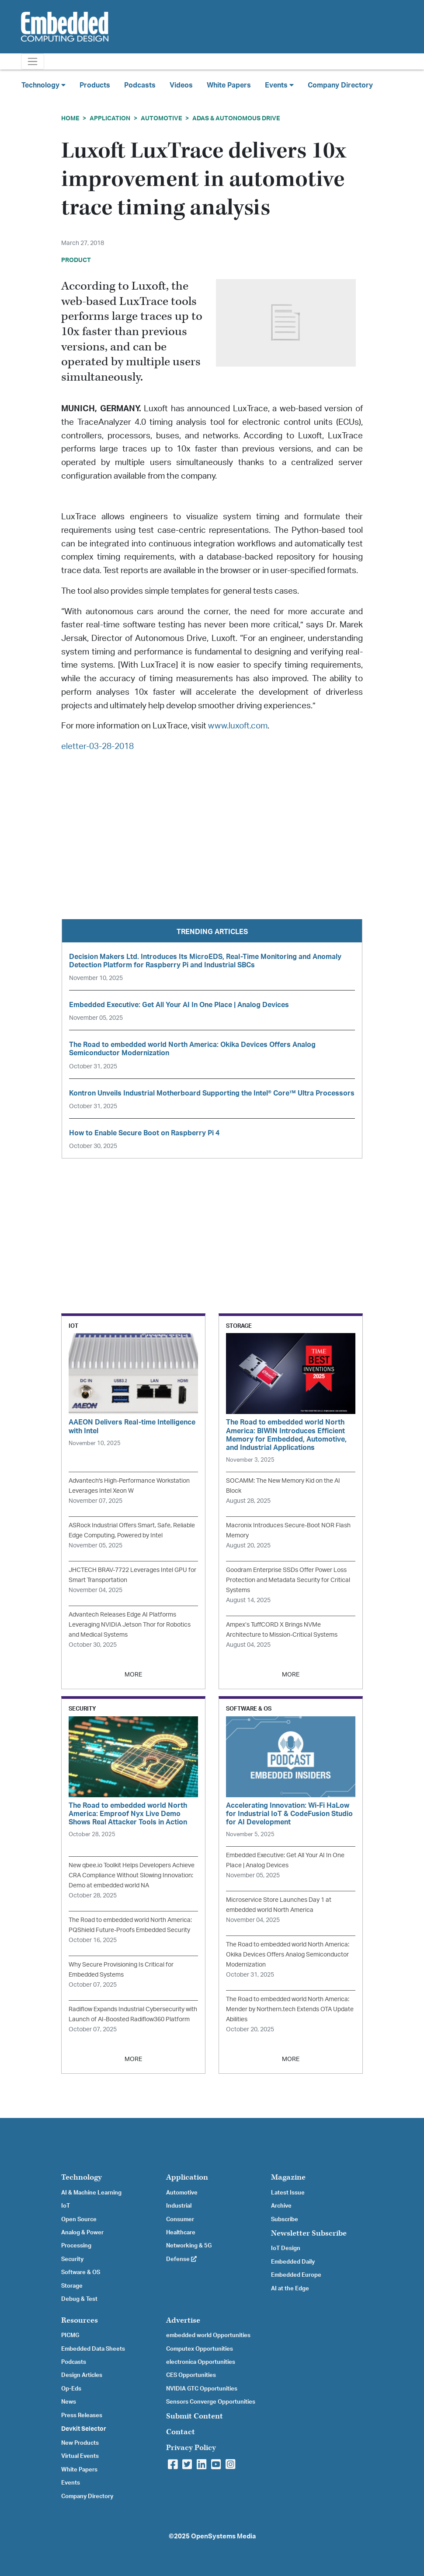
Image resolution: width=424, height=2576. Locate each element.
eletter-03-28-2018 (97, 746)
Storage (72, 2286)
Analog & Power (82, 2232)
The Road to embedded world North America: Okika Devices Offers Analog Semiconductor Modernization (287, 1954)
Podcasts (140, 85)
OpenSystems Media (223, 2536)
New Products (80, 2443)
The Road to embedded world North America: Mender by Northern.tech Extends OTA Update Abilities (290, 2009)
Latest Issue (288, 2192)
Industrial (178, 2205)
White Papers (229, 85)
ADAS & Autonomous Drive (236, 118)
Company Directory (340, 85)
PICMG (70, 2335)
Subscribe (284, 2219)
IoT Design (285, 2248)
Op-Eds (71, 2388)
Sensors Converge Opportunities (210, 2401)
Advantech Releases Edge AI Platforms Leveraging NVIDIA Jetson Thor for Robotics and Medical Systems (130, 1624)
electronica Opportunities (200, 2362)
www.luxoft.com (238, 726)
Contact (180, 2432)
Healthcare (180, 2232)
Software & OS (80, 2272)
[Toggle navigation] (32, 61)
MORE (133, 1674)
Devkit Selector (83, 2429)
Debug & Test (79, 2299)
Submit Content (194, 2416)
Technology (81, 2177)
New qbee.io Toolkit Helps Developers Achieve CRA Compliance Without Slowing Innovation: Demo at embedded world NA (132, 1875)
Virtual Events (80, 2456)
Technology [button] (43, 85)
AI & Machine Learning (91, 2192)
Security (72, 2259)
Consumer (180, 2219)
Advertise (183, 2320)
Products (95, 85)
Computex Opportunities (199, 2349)
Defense (181, 2259)
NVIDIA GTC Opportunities (201, 2388)
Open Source (79, 2219)
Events (70, 2482)
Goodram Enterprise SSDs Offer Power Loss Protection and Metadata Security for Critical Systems (288, 1580)
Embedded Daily (293, 2261)
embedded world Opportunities (208, 2335)
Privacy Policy (191, 2448)
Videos (181, 85)
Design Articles (81, 2375)
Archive (281, 2205)
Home (70, 118)
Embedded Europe (296, 2275)
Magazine (288, 2177)
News (68, 2401)
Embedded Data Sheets (93, 2349)
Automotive (161, 118)
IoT (65, 2205)
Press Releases (81, 2415)
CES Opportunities (191, 2375)
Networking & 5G (189, 2245)
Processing (76, 2245)
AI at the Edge (290, 2288)
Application (110, 118)
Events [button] (279, 85)
